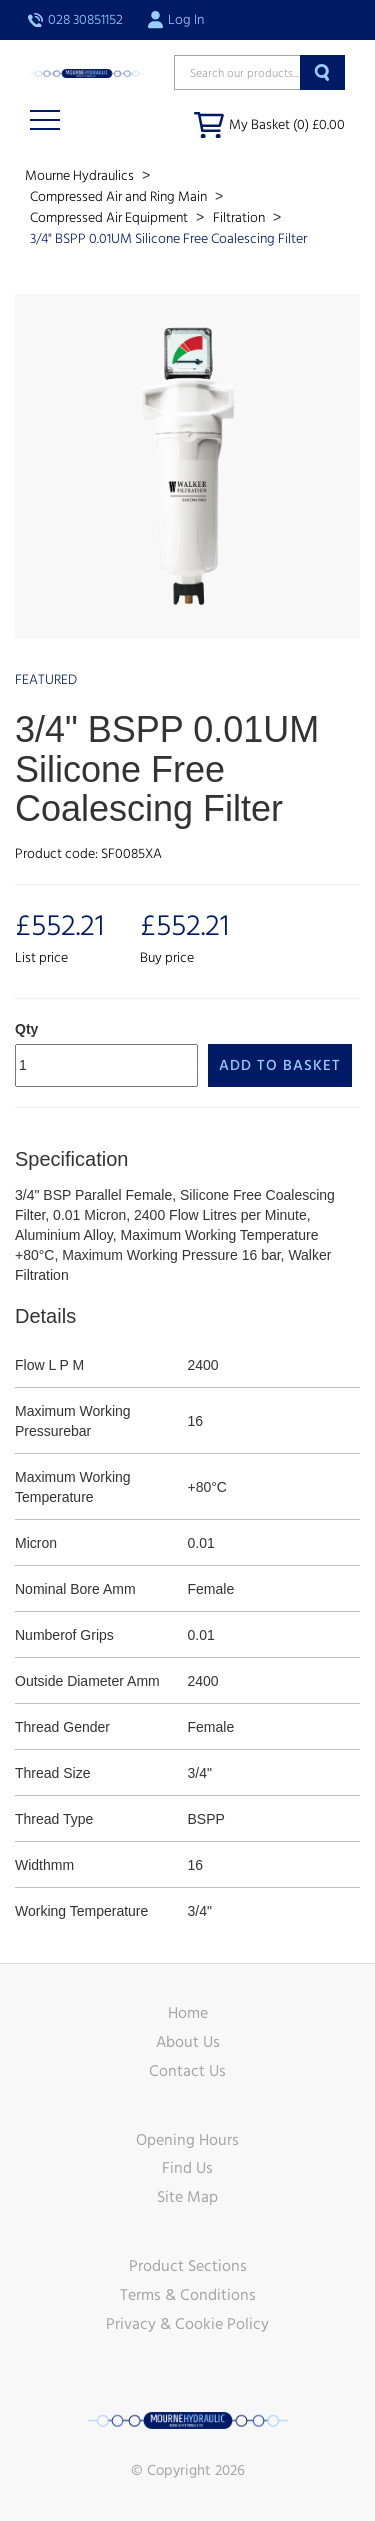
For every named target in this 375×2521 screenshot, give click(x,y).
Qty (26, 1029)
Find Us (187, 2168)
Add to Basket (280, 1065)
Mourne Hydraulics (81, 176)
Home (188, 2013)
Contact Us (187, 2071)
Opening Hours (187, 2140)
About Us (188, 2042)
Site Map (187, 2197)
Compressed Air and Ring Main (120, 197)
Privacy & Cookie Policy (187, 2324)
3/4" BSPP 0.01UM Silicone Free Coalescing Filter (168, 239)
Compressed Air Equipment (110, 218)
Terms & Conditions (188, 2295)
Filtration (240, 218)
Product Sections (188, 2266)
